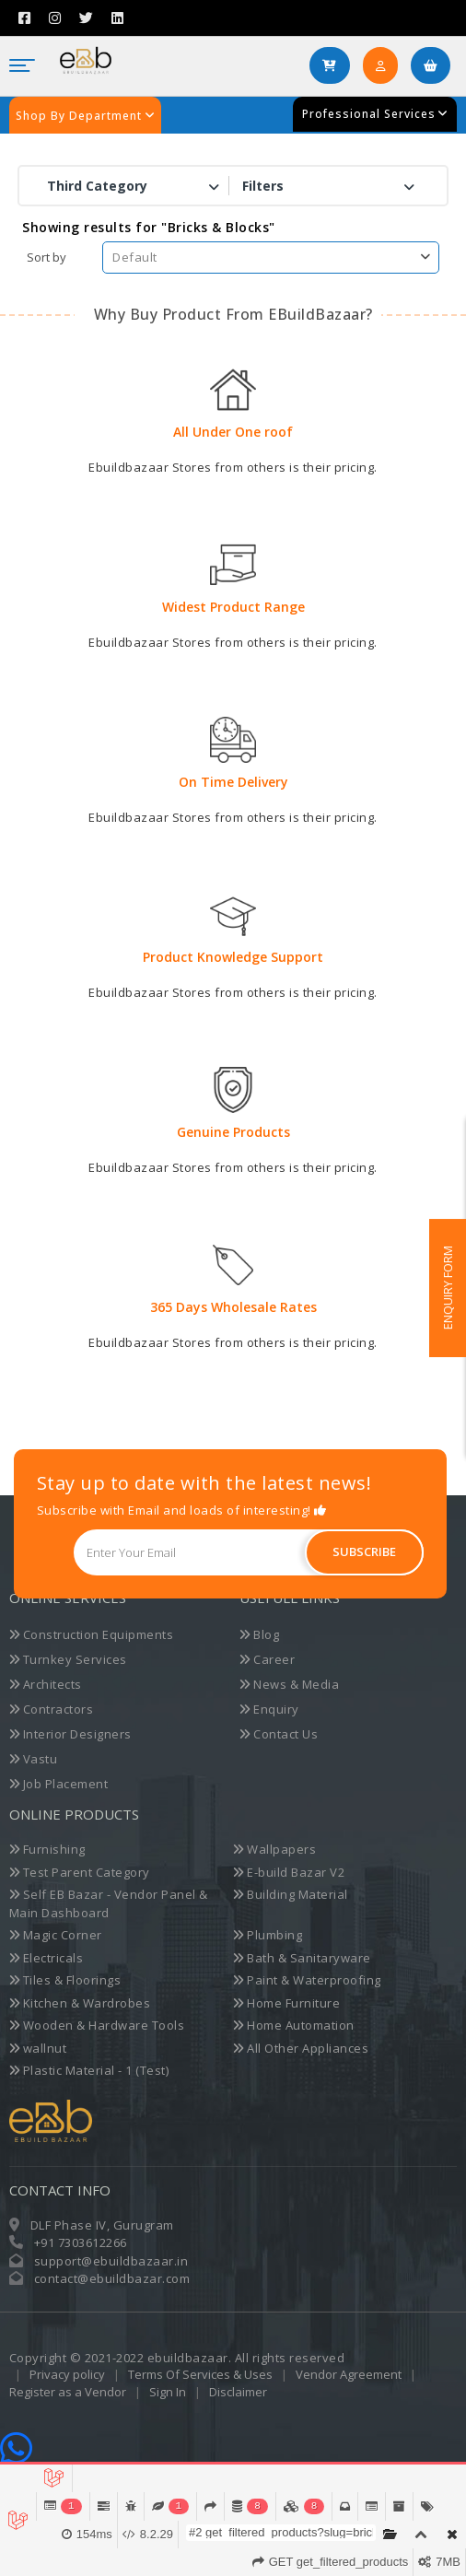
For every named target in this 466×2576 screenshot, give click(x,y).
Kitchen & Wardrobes (80, 2003)
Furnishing (47, 1849)
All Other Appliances (300, 2048)
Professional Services (375, 114)
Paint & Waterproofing (307, 1980)
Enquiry (269, 1709)
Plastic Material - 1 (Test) (89, 2070)
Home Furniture (286, 2003)
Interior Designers (70, 1734)
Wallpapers (274, 1849)
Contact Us (278, 1734)
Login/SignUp (387, 72)
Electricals (46, 1958)
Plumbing (267, 1934)
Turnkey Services (68, 1659)
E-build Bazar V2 (288, 1872)
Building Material (290, 1894)
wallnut (38, 2048)
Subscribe (364, 1551)
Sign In (169, 2391)
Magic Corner (55, 1934)
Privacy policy (67, 2374)
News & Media (289, 1684)
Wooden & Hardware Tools (97, 2025)
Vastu (33, 1759)
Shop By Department (85, 115)
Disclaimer (238, 2391)
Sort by (46, 257)
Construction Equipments (91, 1634)
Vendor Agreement (349, 2374)
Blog (259, 1634)
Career (267, 1659)
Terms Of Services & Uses (200, 2374)
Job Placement (59, 1783)
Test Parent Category (79, 1872)
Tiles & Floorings (65, 1980)
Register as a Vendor (69, 2391)
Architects (45, 1684)
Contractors (51, 1709)
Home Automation (294, 2025)
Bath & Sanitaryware (302, 1958)
